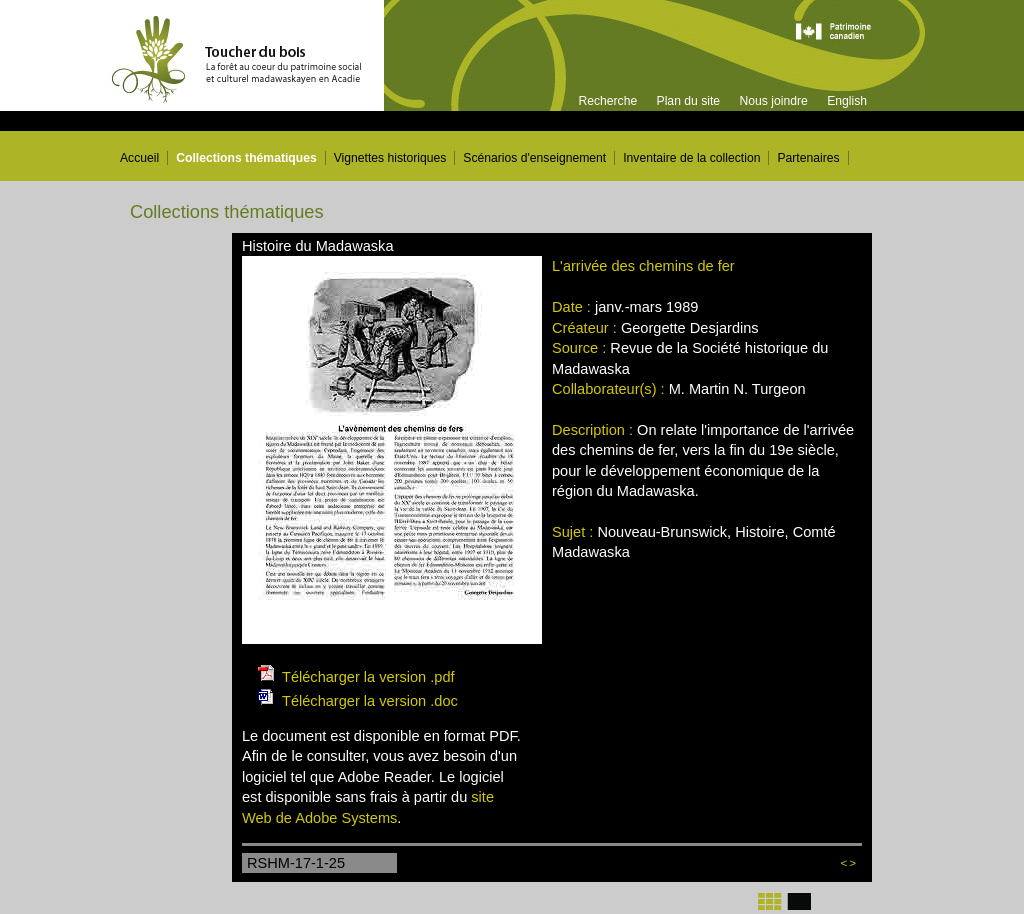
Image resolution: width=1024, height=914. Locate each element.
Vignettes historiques (390, 158)
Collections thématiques (246, 158)
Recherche (607, 101)
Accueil (139, 158)
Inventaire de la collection (691, 158)
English (847, 101)
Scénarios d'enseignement (534, 158)
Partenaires (808, 158)
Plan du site (689, 101)
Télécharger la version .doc (370, 701)
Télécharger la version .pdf (368, 677)
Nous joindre (773, 101)
